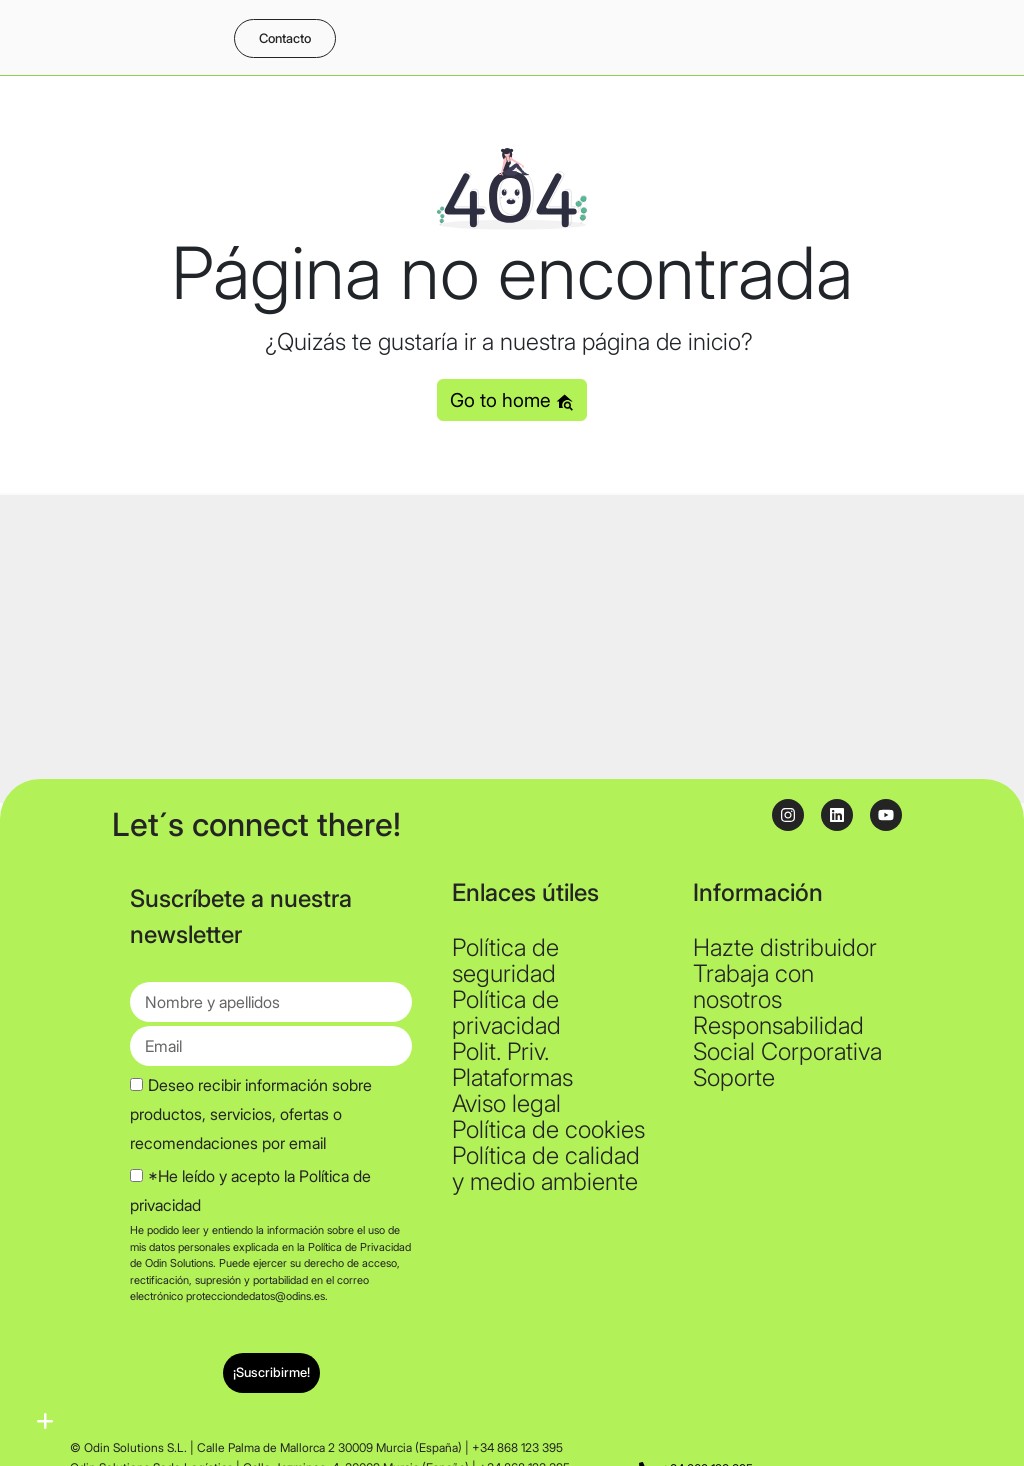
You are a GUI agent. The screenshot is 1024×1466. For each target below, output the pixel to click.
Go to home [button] (512, 400)
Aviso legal (506, 1103)
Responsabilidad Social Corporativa (787, 1038)
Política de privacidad (506, 1012)
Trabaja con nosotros (753, 986)
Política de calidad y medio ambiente (546, 1168)
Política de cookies (548, 1129)
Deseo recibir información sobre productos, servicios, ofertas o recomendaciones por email (251, 1114)
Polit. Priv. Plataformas (512, 1064)
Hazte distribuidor (785, 947)
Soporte (734, 1077)
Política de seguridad (505, 960)
